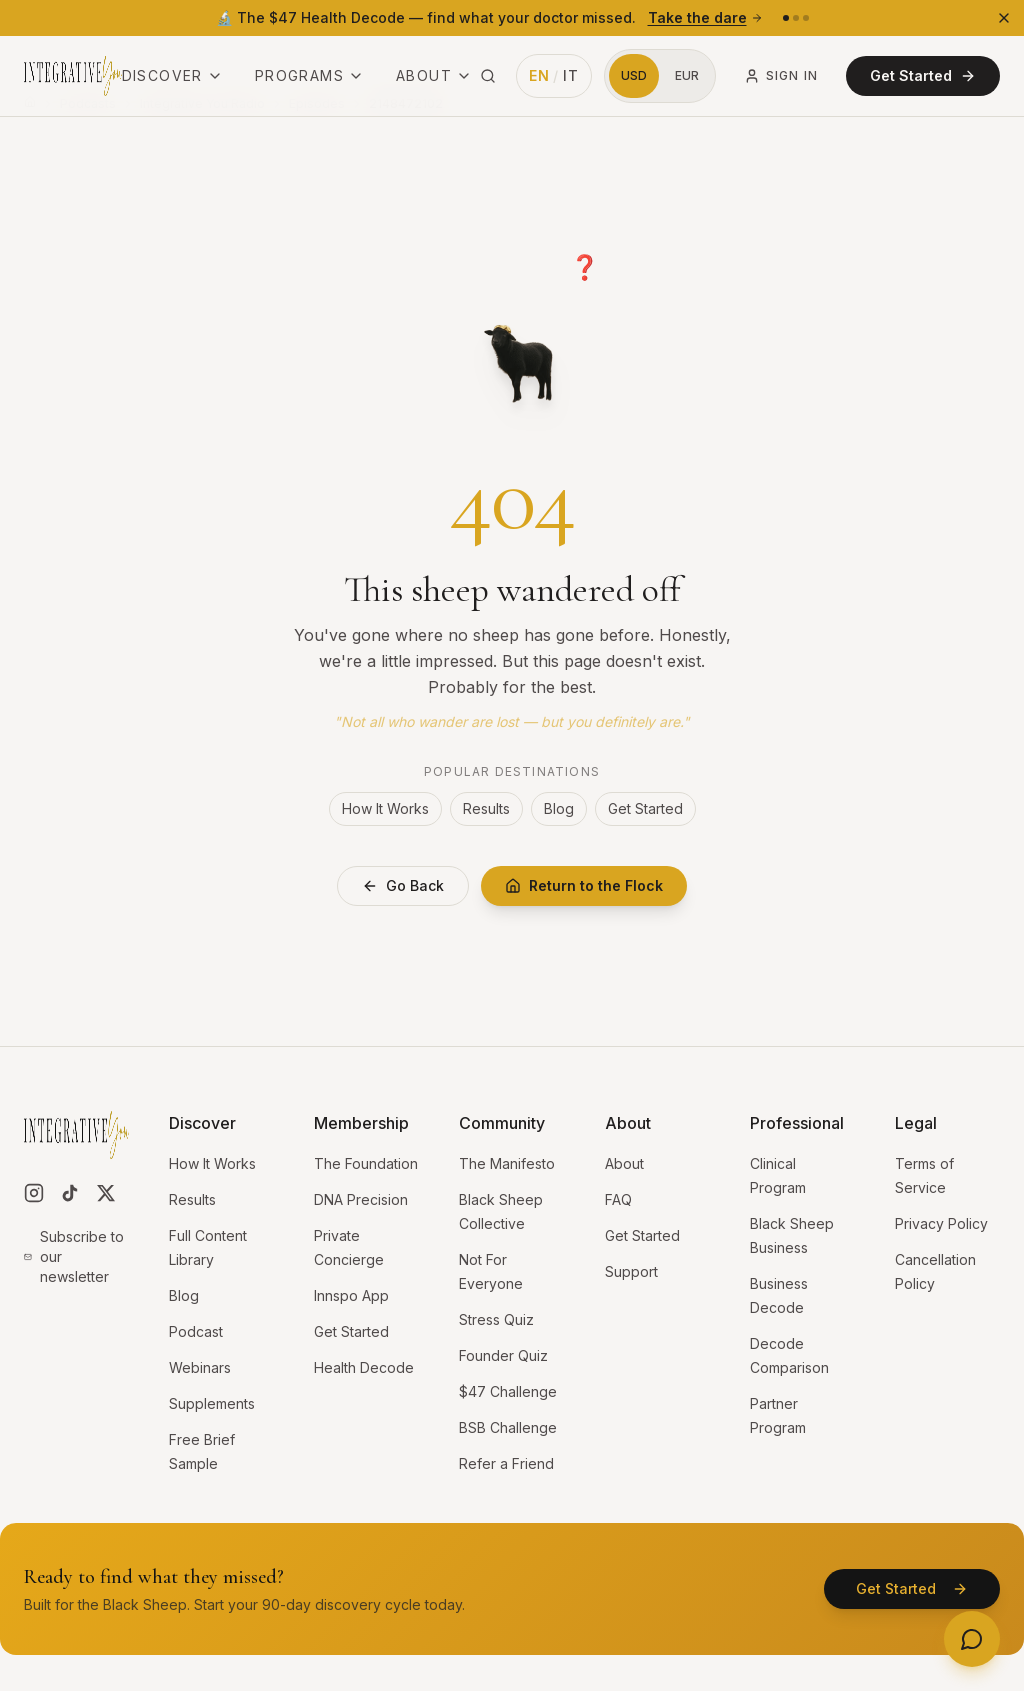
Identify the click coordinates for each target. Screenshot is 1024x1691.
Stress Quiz (496, 1319)
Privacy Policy (941, 1223)
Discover (172, 75)
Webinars (200, 1367)
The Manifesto (507, 1163)
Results (486, 808)
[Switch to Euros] (687, 76)
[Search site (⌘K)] (488, 76)
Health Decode (364, 1367)
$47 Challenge (508, 1391)
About (434, 75)
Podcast (196, 1331)
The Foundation (366, 1163)
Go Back (403, 885)
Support (631, 1271)
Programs (309, 75)
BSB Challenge (508, 1427)
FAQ (618, 1199)
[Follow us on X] (106, 1193)
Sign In (781, 76)
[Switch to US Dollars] (634, 76)
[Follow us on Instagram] (34, 1193)
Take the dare (705, 17)
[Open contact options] (972, 1639)
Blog (559, 808)
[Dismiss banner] (1004, 18)
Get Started (923, 75)
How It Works (385, 808)
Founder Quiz (503, 1355)
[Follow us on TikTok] (70, 1193)
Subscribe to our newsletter (74, 1256)
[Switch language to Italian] (554, 76)
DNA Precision (361, 1199)
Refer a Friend (506, 1463)
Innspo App (351, 1295)
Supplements (212, 1403)
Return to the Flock (584, 885)
